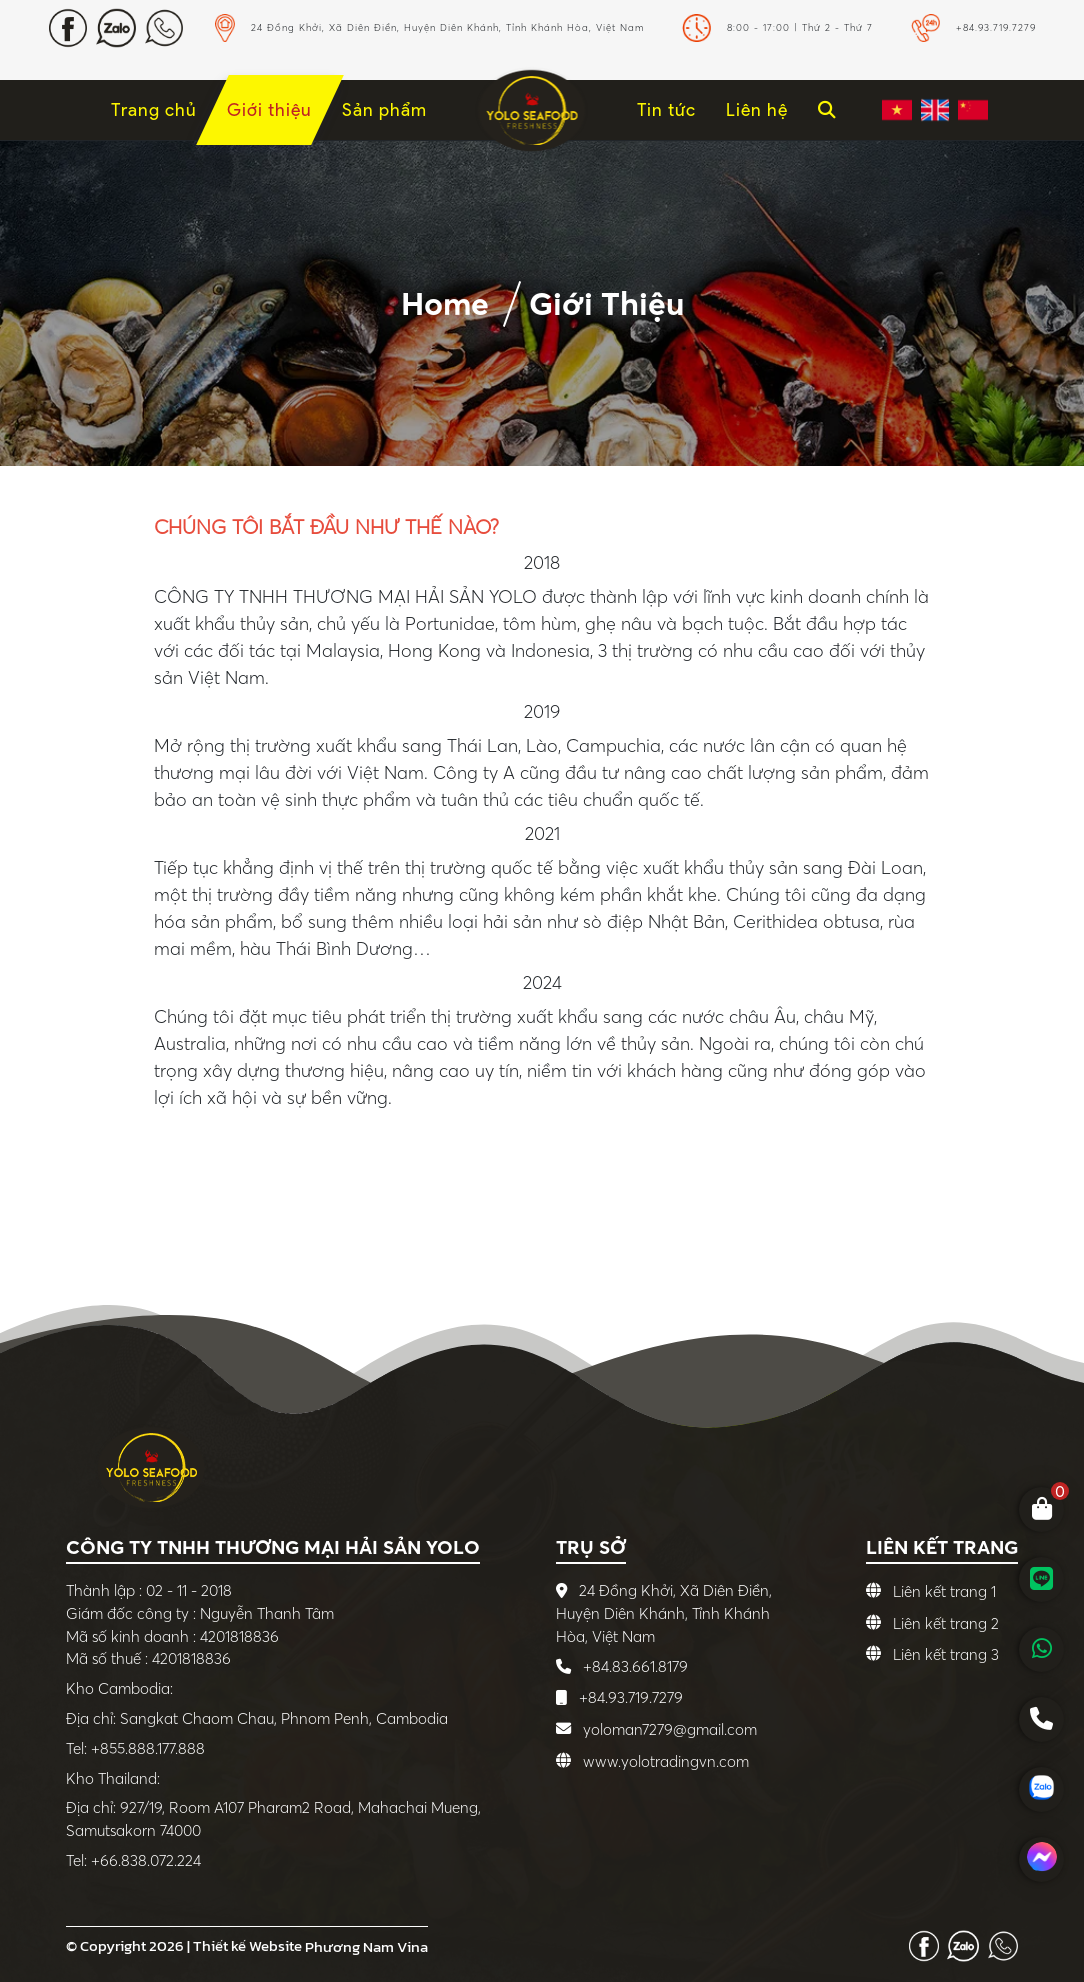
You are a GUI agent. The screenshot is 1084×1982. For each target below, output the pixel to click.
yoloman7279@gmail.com (670, 1729)
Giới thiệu (606, 303)
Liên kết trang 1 (944, 1591)
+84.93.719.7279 (629, 1697)
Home (445, 303)
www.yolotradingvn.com (666, 1761)
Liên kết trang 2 (946, 1623)
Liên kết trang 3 (946, 1654)
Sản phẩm (384, 109)
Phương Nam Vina (366, 1947)
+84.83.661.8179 (633, 1666)
